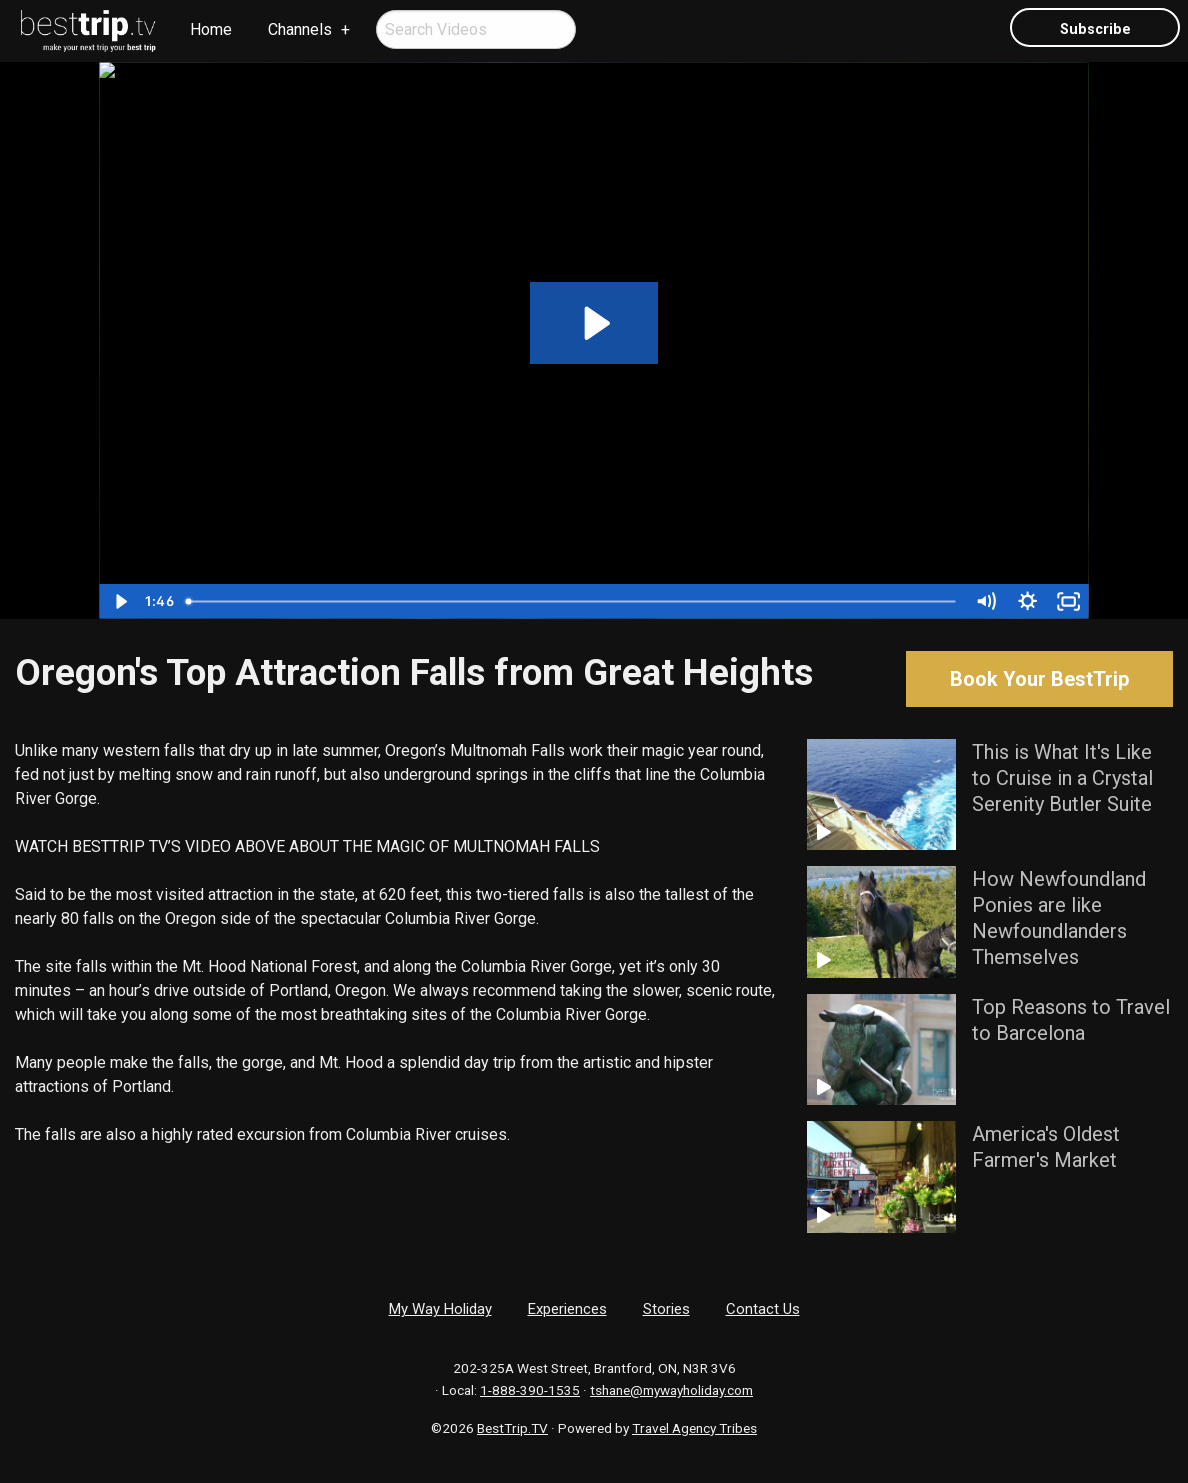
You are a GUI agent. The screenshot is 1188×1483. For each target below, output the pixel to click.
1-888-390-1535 (530, 1390)
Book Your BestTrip (1039, 679)
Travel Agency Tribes (694, 1428)
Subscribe (1095, 29)
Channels (300, 29)
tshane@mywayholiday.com (671, 1390)
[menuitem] (89, 31)
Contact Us (763, 1309)
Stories (666, 1309)
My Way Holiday (440, 1309)
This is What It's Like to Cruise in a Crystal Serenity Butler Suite (1062, 778)
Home (211, 29)
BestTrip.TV (512, 1428)
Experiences (567, 1309)
